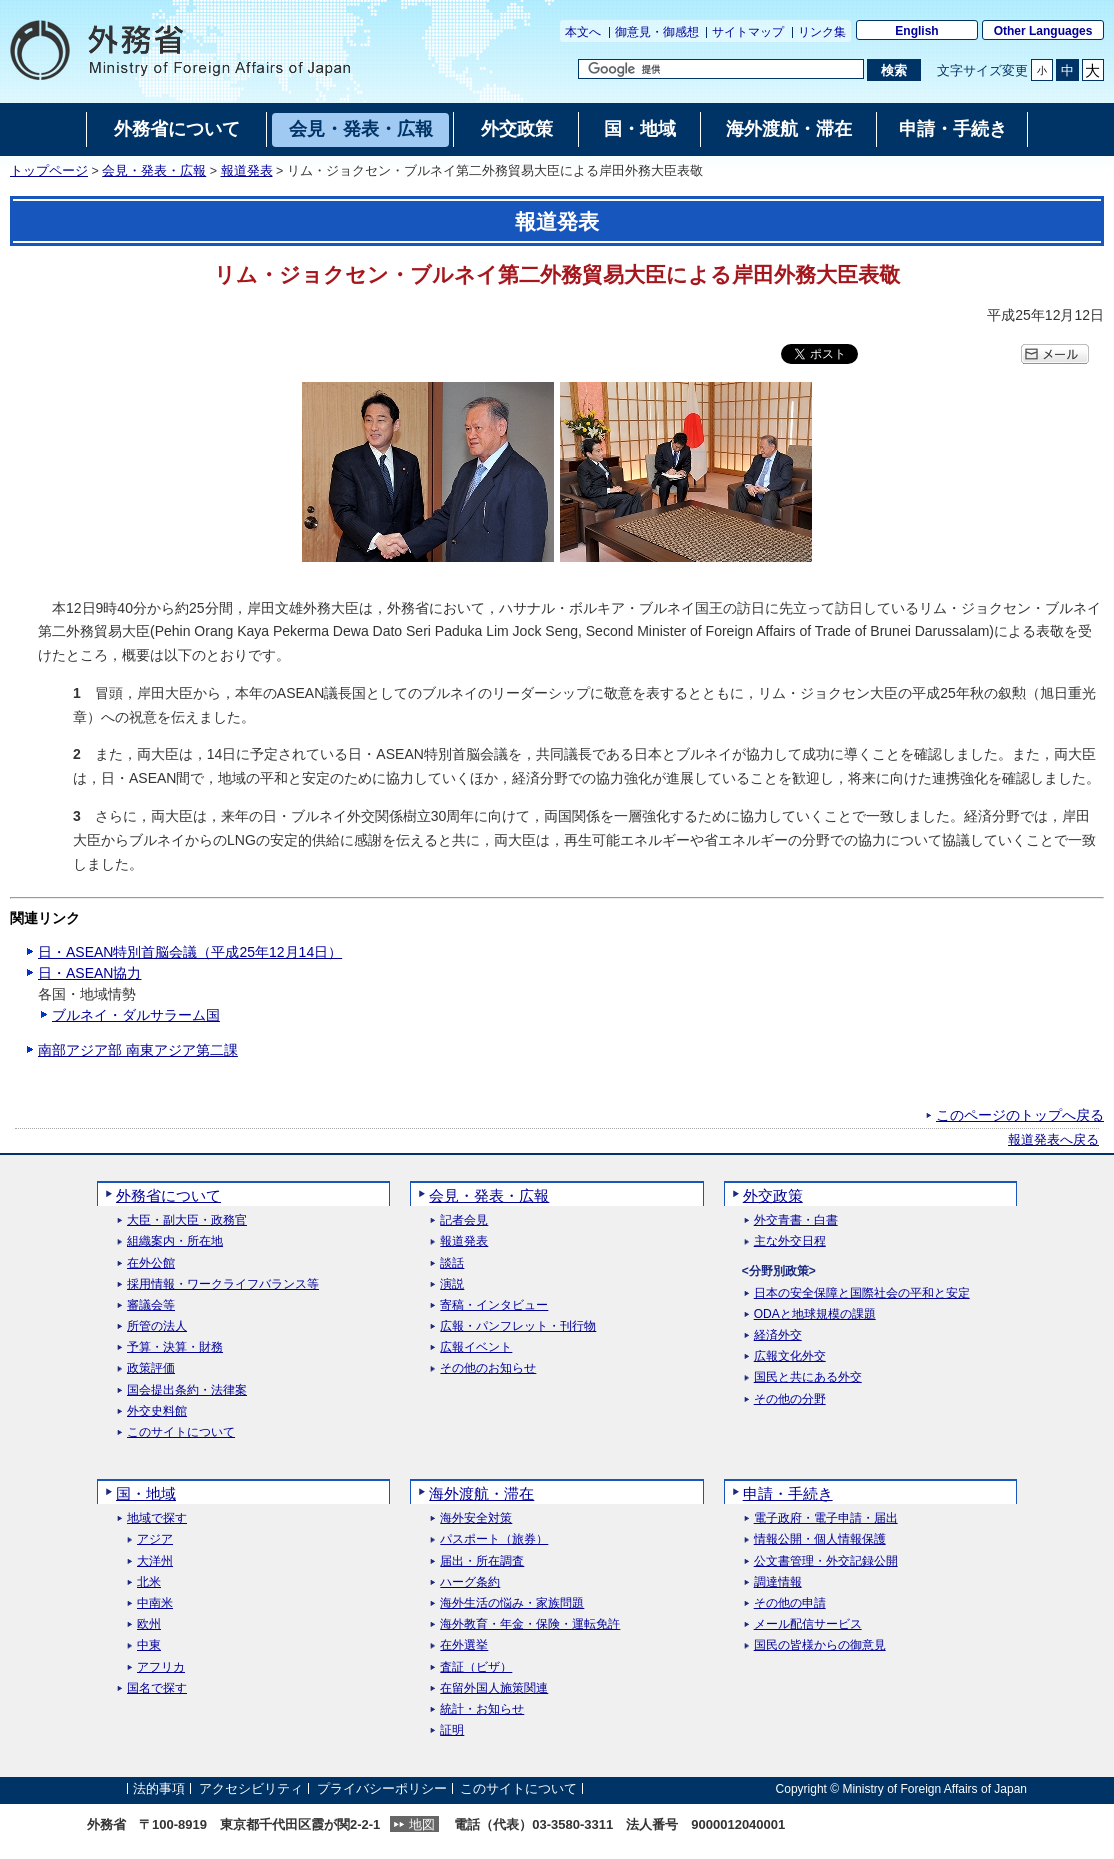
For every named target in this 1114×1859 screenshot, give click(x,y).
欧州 (149, 1624)
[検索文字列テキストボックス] (721, 69)
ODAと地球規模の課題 (815, 1314)
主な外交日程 (790, 1241)
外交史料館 (157, 1411)
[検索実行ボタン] (893, 70)
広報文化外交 (790, 1356)
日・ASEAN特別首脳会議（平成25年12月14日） (190, 952)
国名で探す (157, 1688)
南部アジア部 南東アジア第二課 (138, 1050)
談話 (452, 1263)
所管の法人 (157, 1326)
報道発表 (247, 171)
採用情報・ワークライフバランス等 (223, 1284)
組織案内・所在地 (175, 1241)
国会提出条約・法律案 (187, 1390)
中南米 (155, 1603)
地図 (422, 1824)
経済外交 (778, 1335)
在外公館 (151, 1263)
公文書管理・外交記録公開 (826, 1561)
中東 (149, 1645)
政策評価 (151, 1368)
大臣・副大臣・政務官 (187, 1220)
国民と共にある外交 (808, 1377)
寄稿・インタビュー (494, 1305)
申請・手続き (788, 1493)
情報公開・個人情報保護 (820, 1539)
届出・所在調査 (482, 1561)
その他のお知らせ (488, 1368)
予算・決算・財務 (175, 1347)
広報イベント (476, 1347)
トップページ (49, 171)
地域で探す (157, 1518)
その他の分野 (790, 1399)
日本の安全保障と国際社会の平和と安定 (862, 1293)
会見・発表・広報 (154, 171)
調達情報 (778, 1582)
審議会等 (151, 1305)
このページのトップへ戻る (1020, 1115)
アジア (155, 1539)
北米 (149, 1582)
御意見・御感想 (657, 32)
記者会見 (464, 1220)
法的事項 (159, 1788)
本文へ (583, 32)
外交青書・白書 (796, 1220)
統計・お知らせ (482, 1709)
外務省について (168, 1195)
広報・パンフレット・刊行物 (518, 1326)
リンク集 (822, 32)
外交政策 (773, 1195)
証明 (452, 1730)
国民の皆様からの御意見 (820, 1645)
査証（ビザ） (476, 1667)
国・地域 (146, 1493)
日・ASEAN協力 (89, 973)
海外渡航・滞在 (481, 1493)
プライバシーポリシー (382, 1788)
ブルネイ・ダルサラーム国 (136, 1015)
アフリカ (161, 1667)
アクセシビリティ (251, 1788)
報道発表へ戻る (1053, 1140)
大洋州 (155, 1561)
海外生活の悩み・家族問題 (512, 1603)
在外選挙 (464, 1645)
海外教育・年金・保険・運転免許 (530, 1624)
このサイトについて (181, 1432)
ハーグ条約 (470, 1582)
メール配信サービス (808, 1624)
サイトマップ (748, 32)
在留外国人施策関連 (494, 1688)
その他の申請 (790, 1603)
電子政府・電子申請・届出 (826, 1518)
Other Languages (1043, 31)
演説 (452, 1284)
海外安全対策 (476, 1518)
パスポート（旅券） (494, 1539)
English (916, 31)
